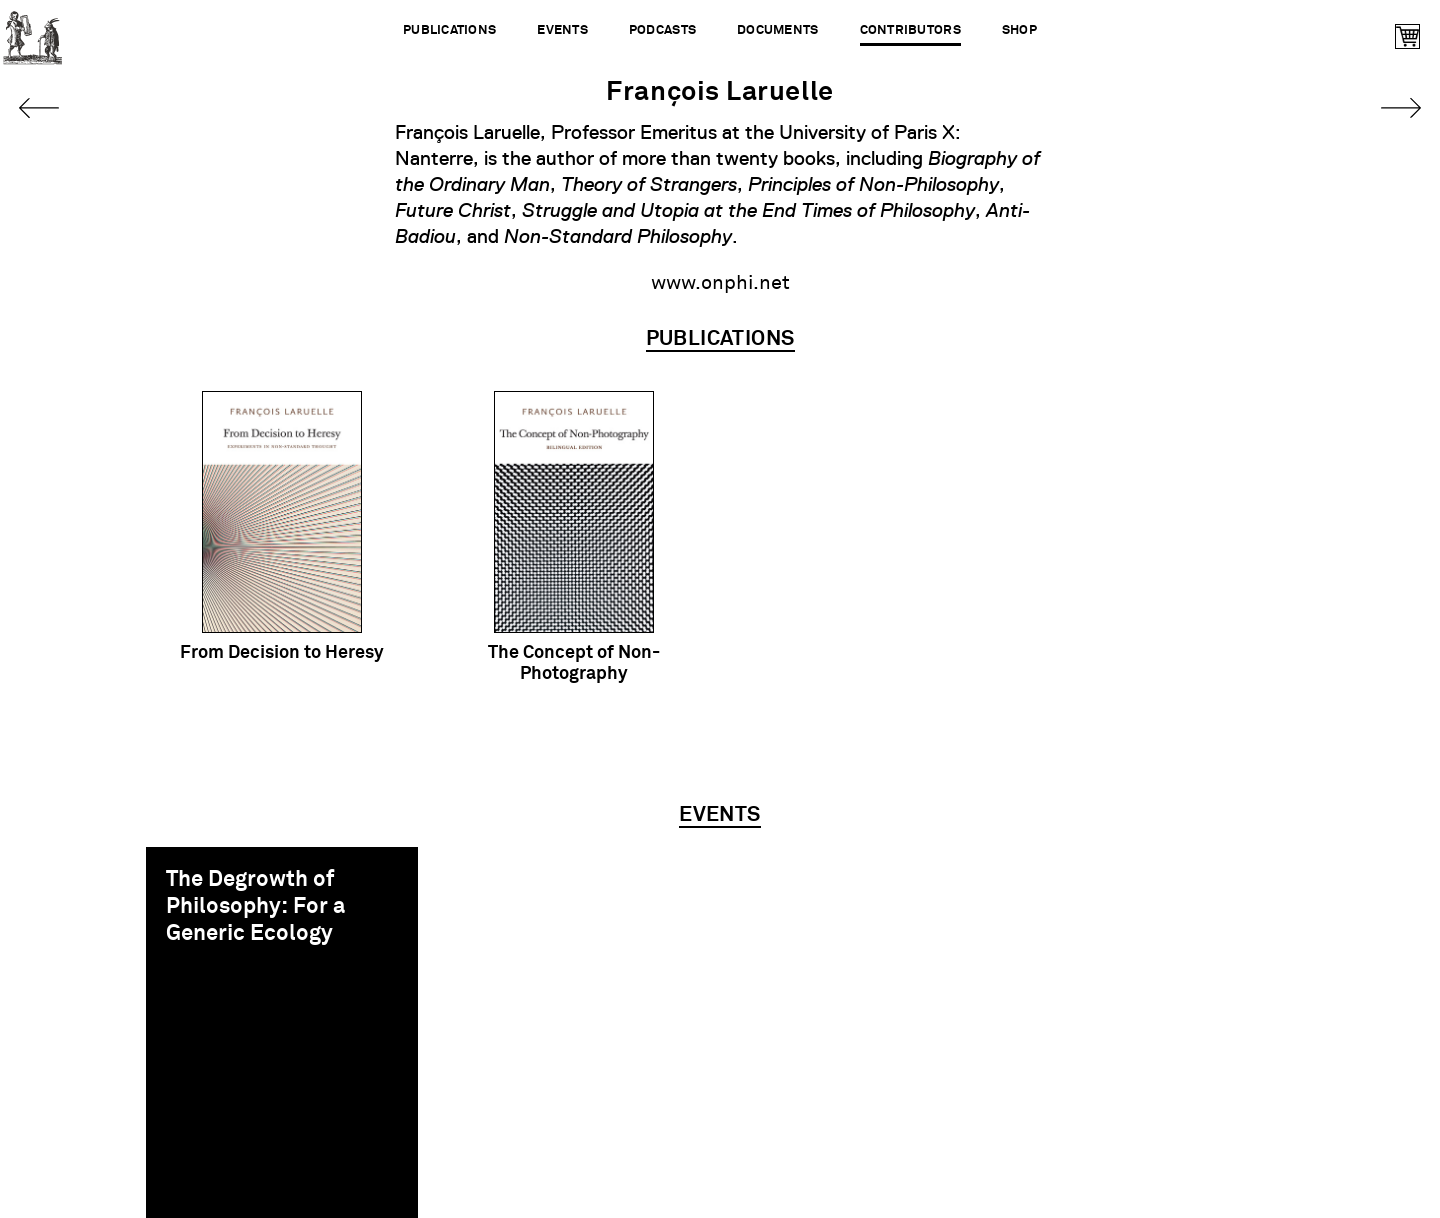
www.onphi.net (720, 283)
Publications (449, 30)
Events (562, 30)
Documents (777, 30)
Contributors (910, 30)
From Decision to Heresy (282, 653)
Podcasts (662, 30)
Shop (1019, 30)
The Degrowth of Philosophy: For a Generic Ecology (255, 906)
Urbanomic (32, 32)
